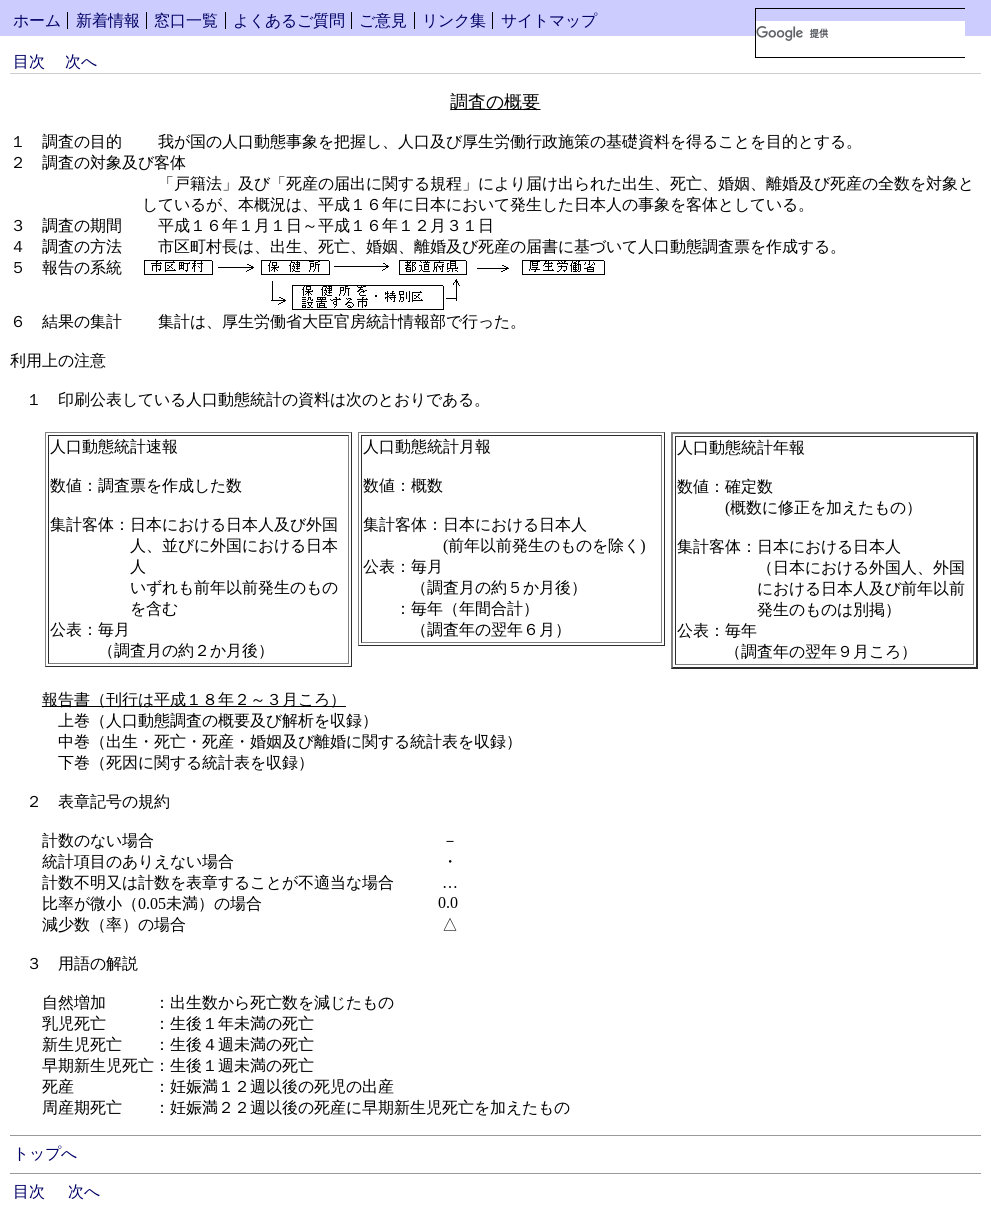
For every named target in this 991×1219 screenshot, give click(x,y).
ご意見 (383, 20)
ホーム (37, 20)
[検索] (860, 33)
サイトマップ (549, 20)
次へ (81, 61)
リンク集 (454, 20)
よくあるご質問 (289, 20)
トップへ (45, 1153)
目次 (29, 61)
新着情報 (108, 20)
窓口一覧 (186, 20)
